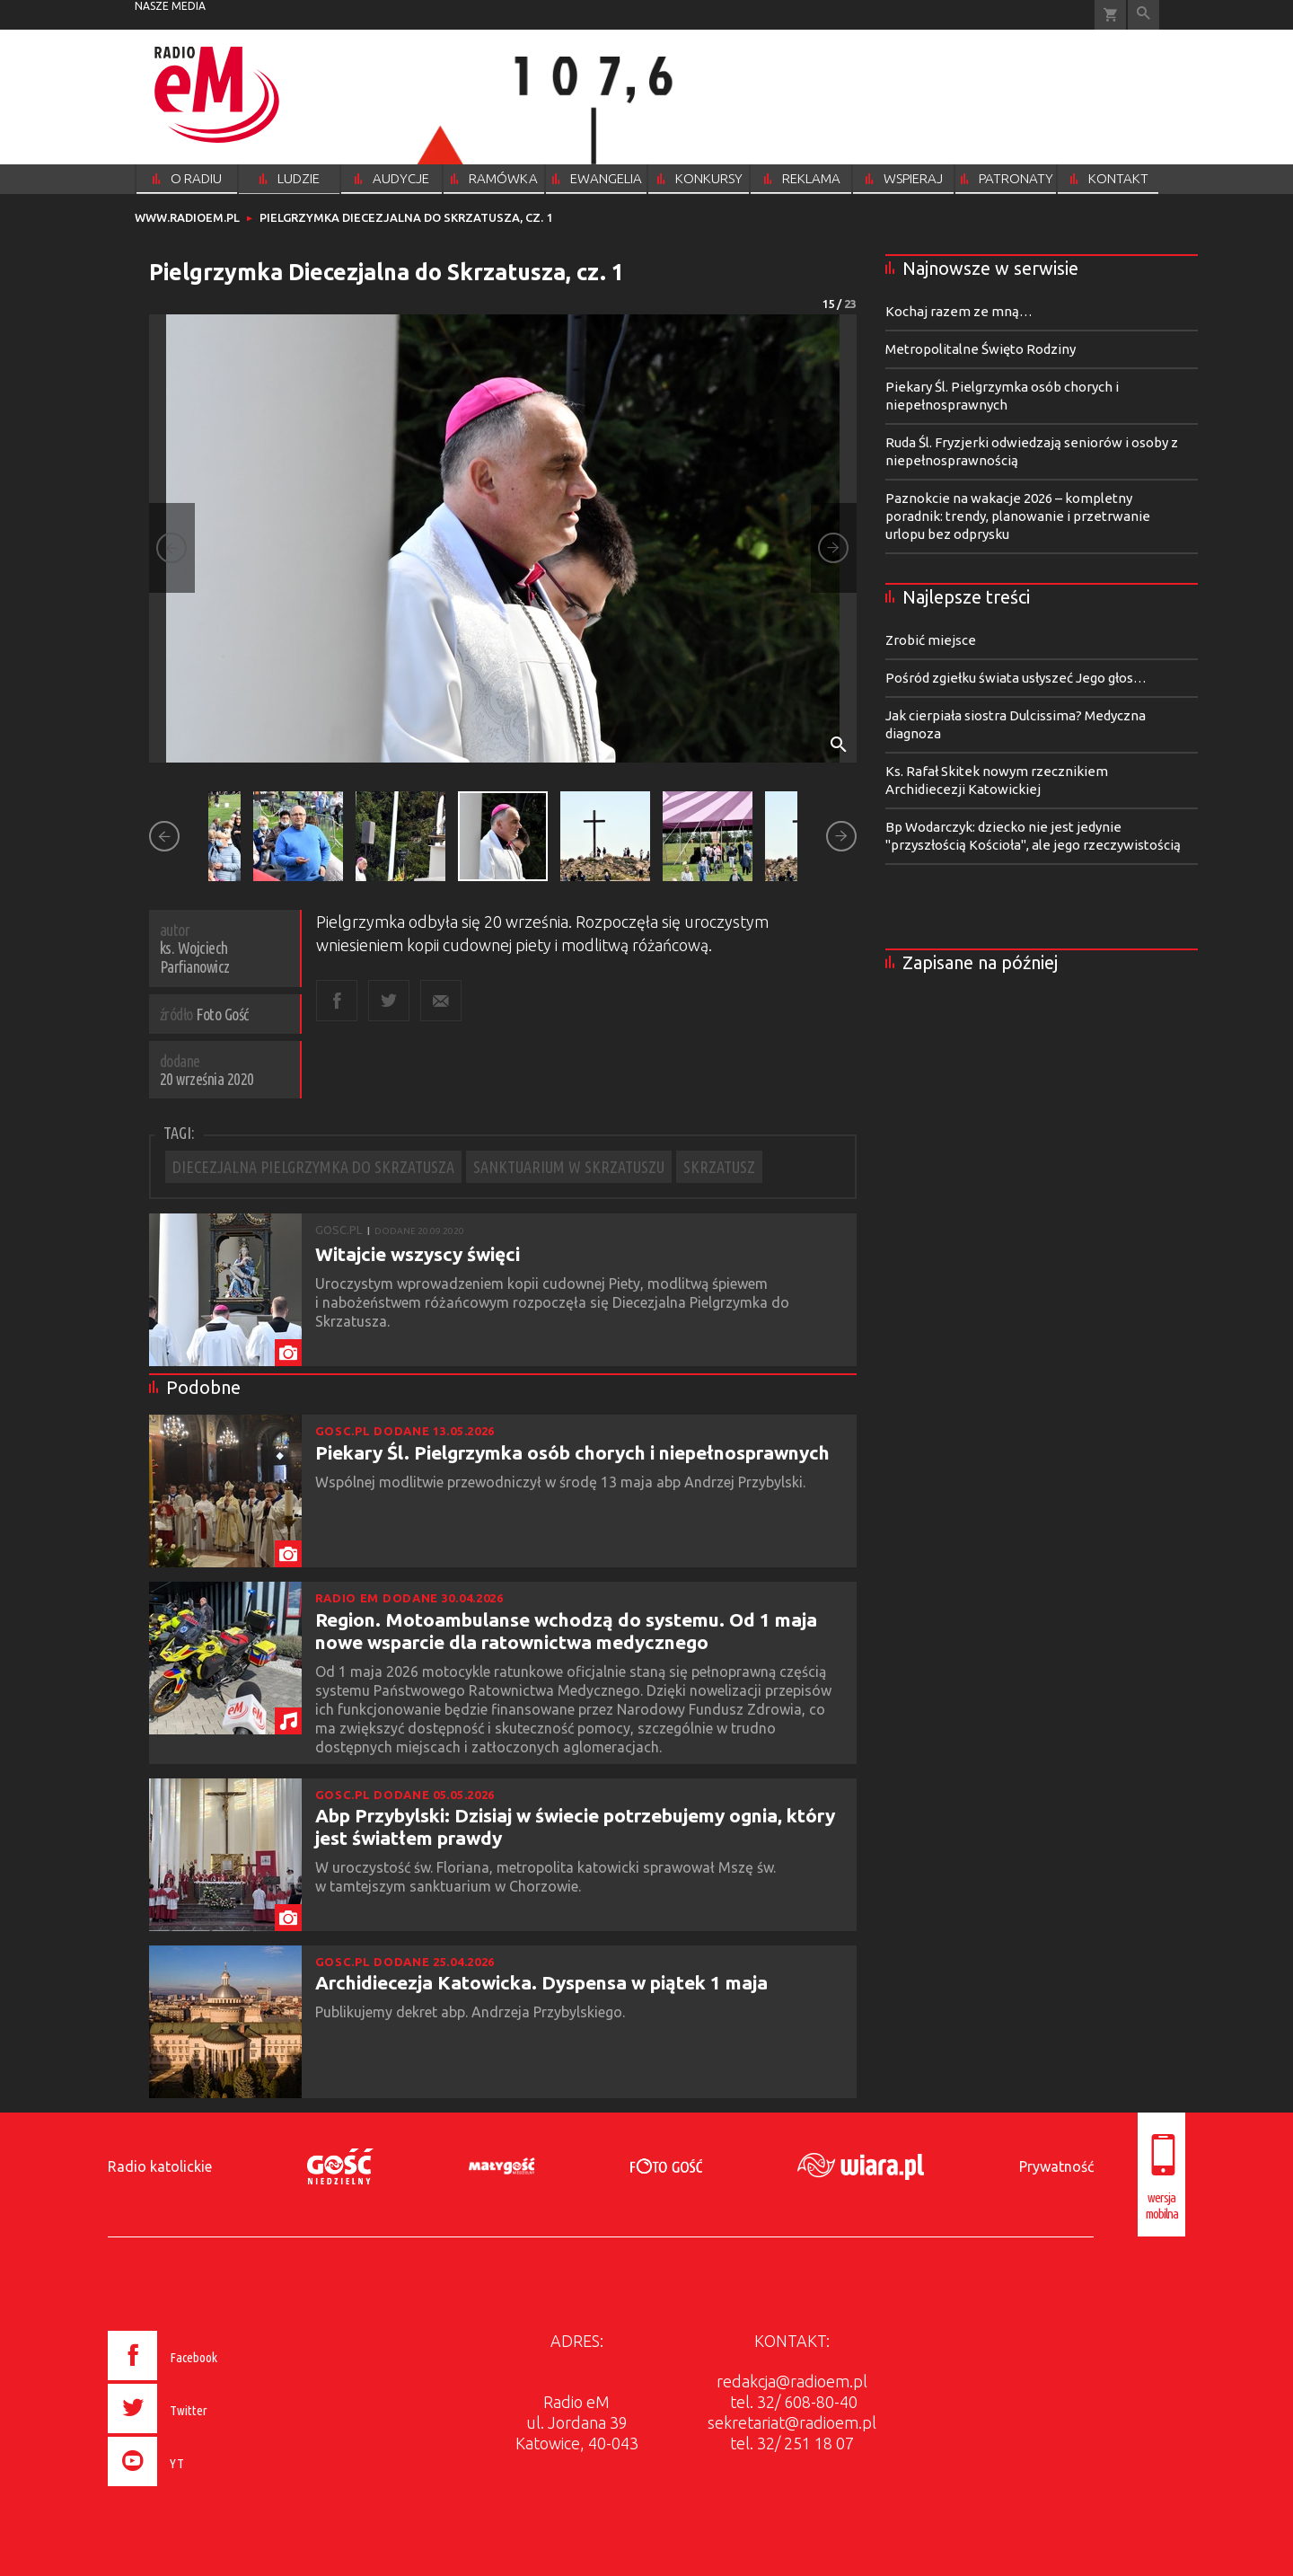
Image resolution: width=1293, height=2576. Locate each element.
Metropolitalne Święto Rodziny (980, 349)
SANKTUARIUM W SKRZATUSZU (568, 1167)
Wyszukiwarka (1143, 15)
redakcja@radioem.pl (792, 2381)
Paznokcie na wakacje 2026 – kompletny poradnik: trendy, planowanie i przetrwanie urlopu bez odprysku (1017, 516)
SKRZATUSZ (719, 1167)
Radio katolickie (160, 2166)
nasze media (170, 6)
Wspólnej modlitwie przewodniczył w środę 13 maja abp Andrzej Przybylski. (562, 1482)
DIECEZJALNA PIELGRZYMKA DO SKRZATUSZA (313, 1167)
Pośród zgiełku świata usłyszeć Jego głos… (1016, 677)
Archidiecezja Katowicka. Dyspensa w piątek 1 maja (541, 1982)
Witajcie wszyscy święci (417, 1254)
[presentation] (201, 2488)
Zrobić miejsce (930, 640)
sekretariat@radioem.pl (792, 2422)
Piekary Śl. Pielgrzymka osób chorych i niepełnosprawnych (572, 1452)
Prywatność (1056, 2166)
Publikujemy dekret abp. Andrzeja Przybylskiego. (472, 2012)
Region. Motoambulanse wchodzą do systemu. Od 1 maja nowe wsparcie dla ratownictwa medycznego (566, 1631)
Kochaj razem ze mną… (959, 311)
